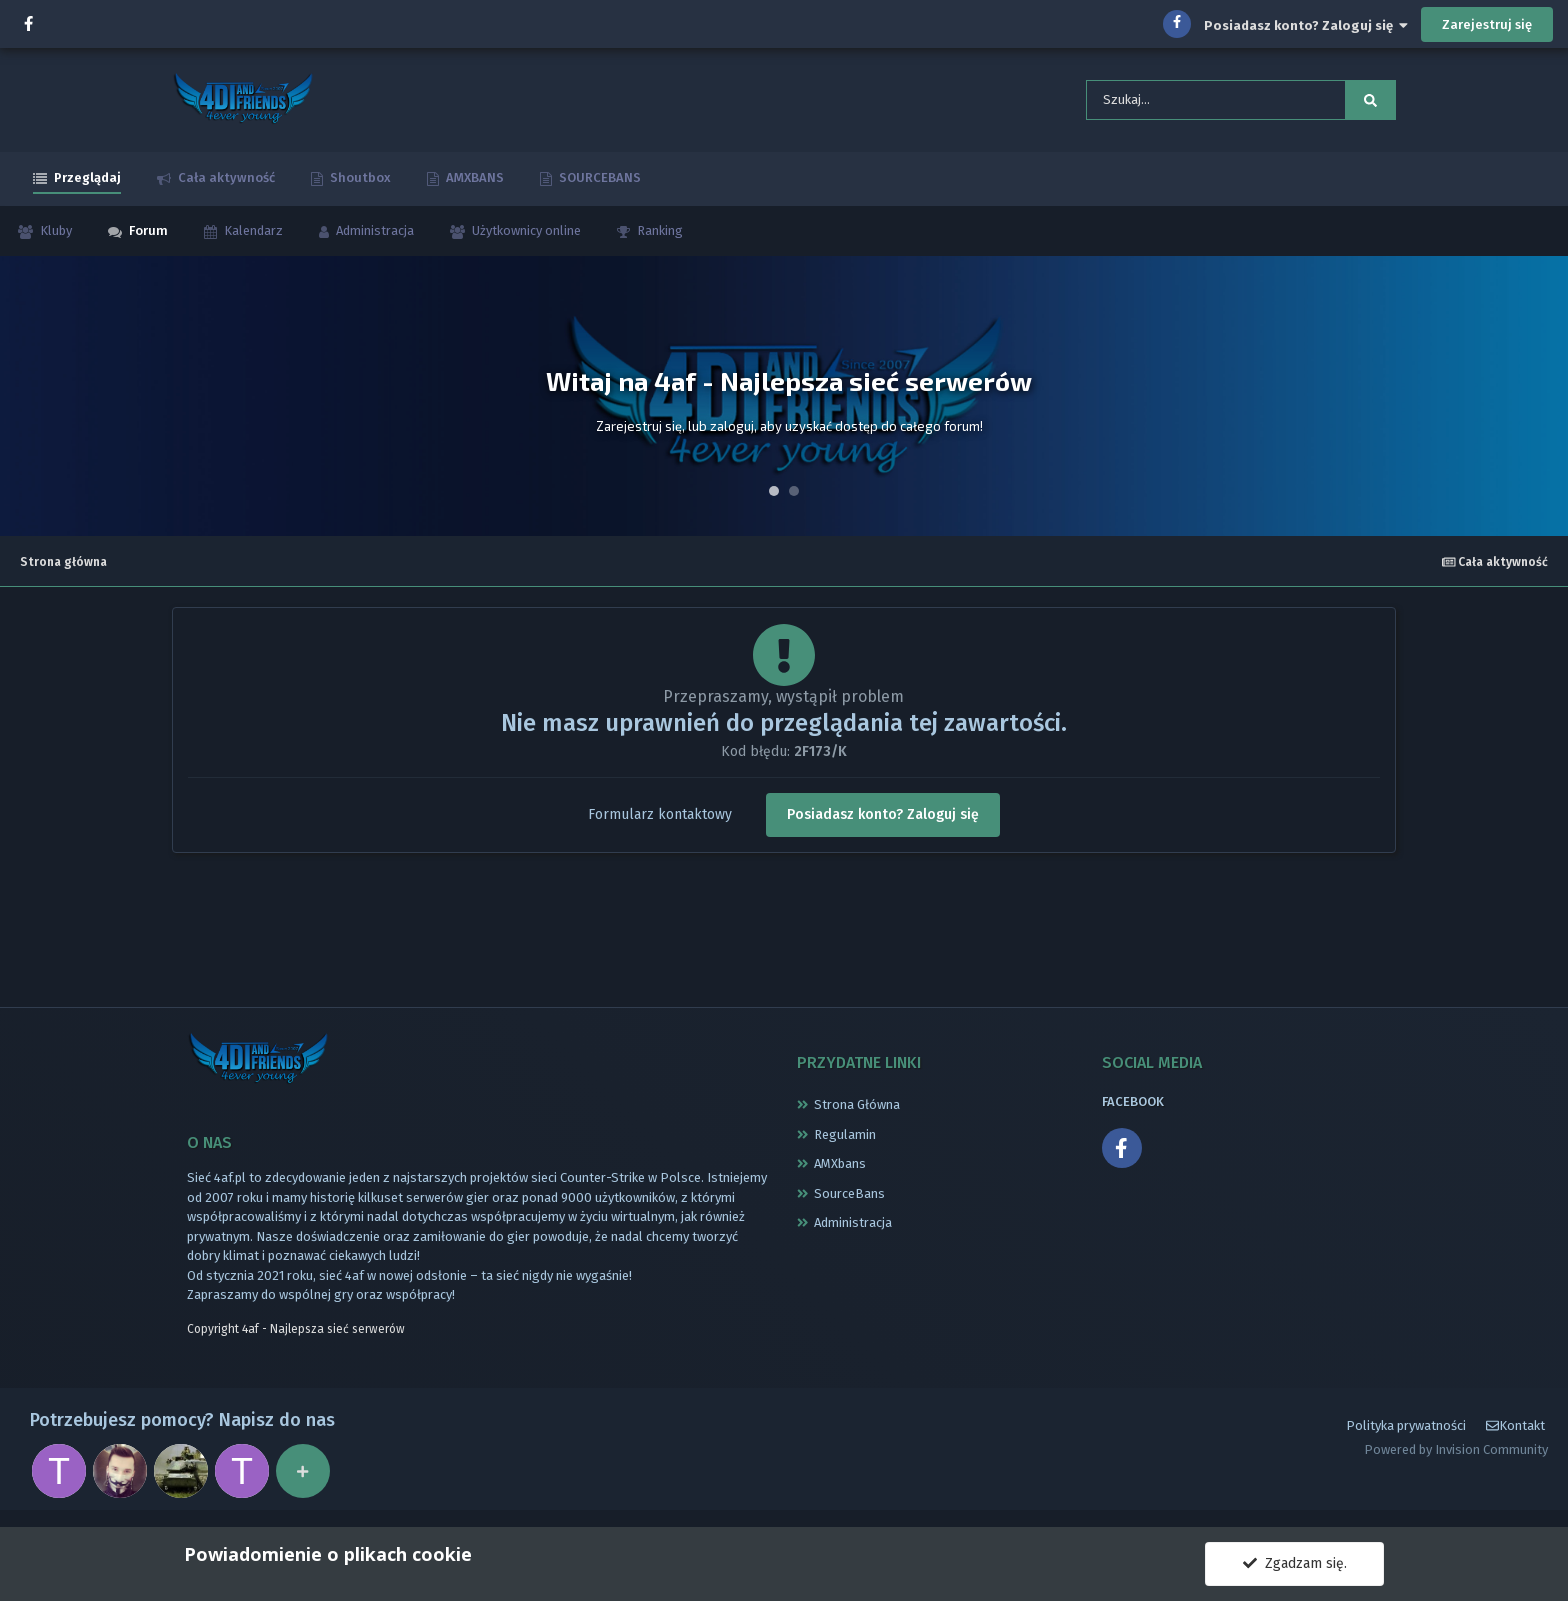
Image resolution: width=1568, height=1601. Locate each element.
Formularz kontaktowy (660, 819)
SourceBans (849, 1198)
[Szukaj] (1186, 103)
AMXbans (840, 1169)
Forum (147, 236)
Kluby (54, 236)
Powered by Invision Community (1456, 1460)
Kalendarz (252, 236)
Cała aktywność (225, 183)
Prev (26, 402)
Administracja (373, 236)
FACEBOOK (1133, 1107)
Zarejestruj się (1487, 24)
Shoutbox (359, 183)
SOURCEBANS (598, 183)
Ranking (658, 236)
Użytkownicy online (525, 236)
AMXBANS (473, 183)
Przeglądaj (86, 183)
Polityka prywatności (1406, 1436)
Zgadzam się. (1295, 1563)
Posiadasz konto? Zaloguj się (1306, 25)
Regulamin (845, 1139)
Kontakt (1515, 1436)
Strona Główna (857, 1110)
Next (1542, 402)
